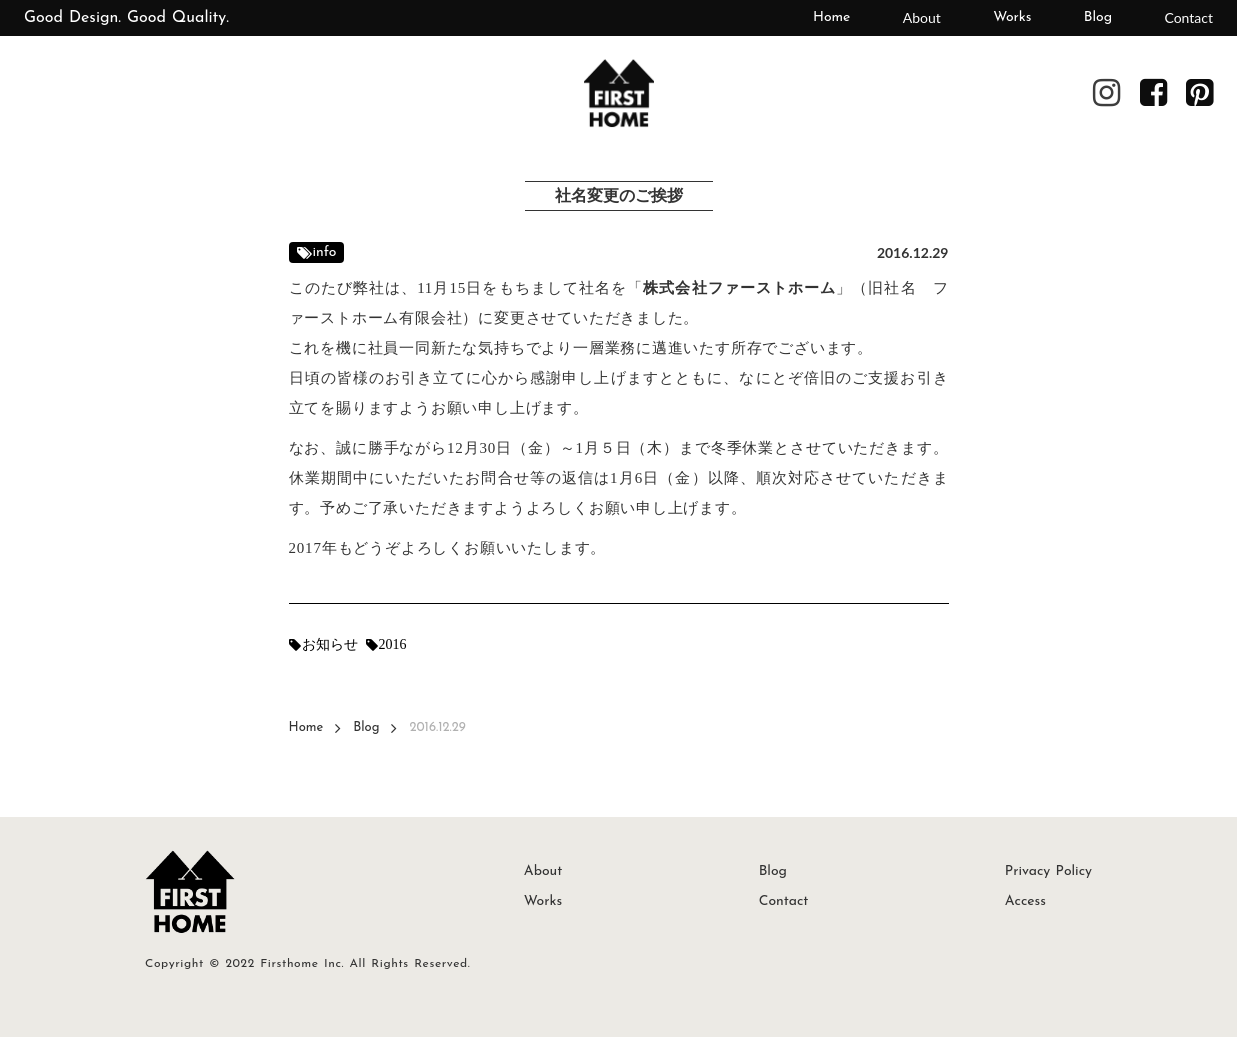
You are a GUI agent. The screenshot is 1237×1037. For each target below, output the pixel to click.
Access (1025, 901)
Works (1012, 17)
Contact (1188, 17)
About (922, 17)
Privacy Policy (1048, 871)
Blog (1098, 17)
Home (831, 17)
